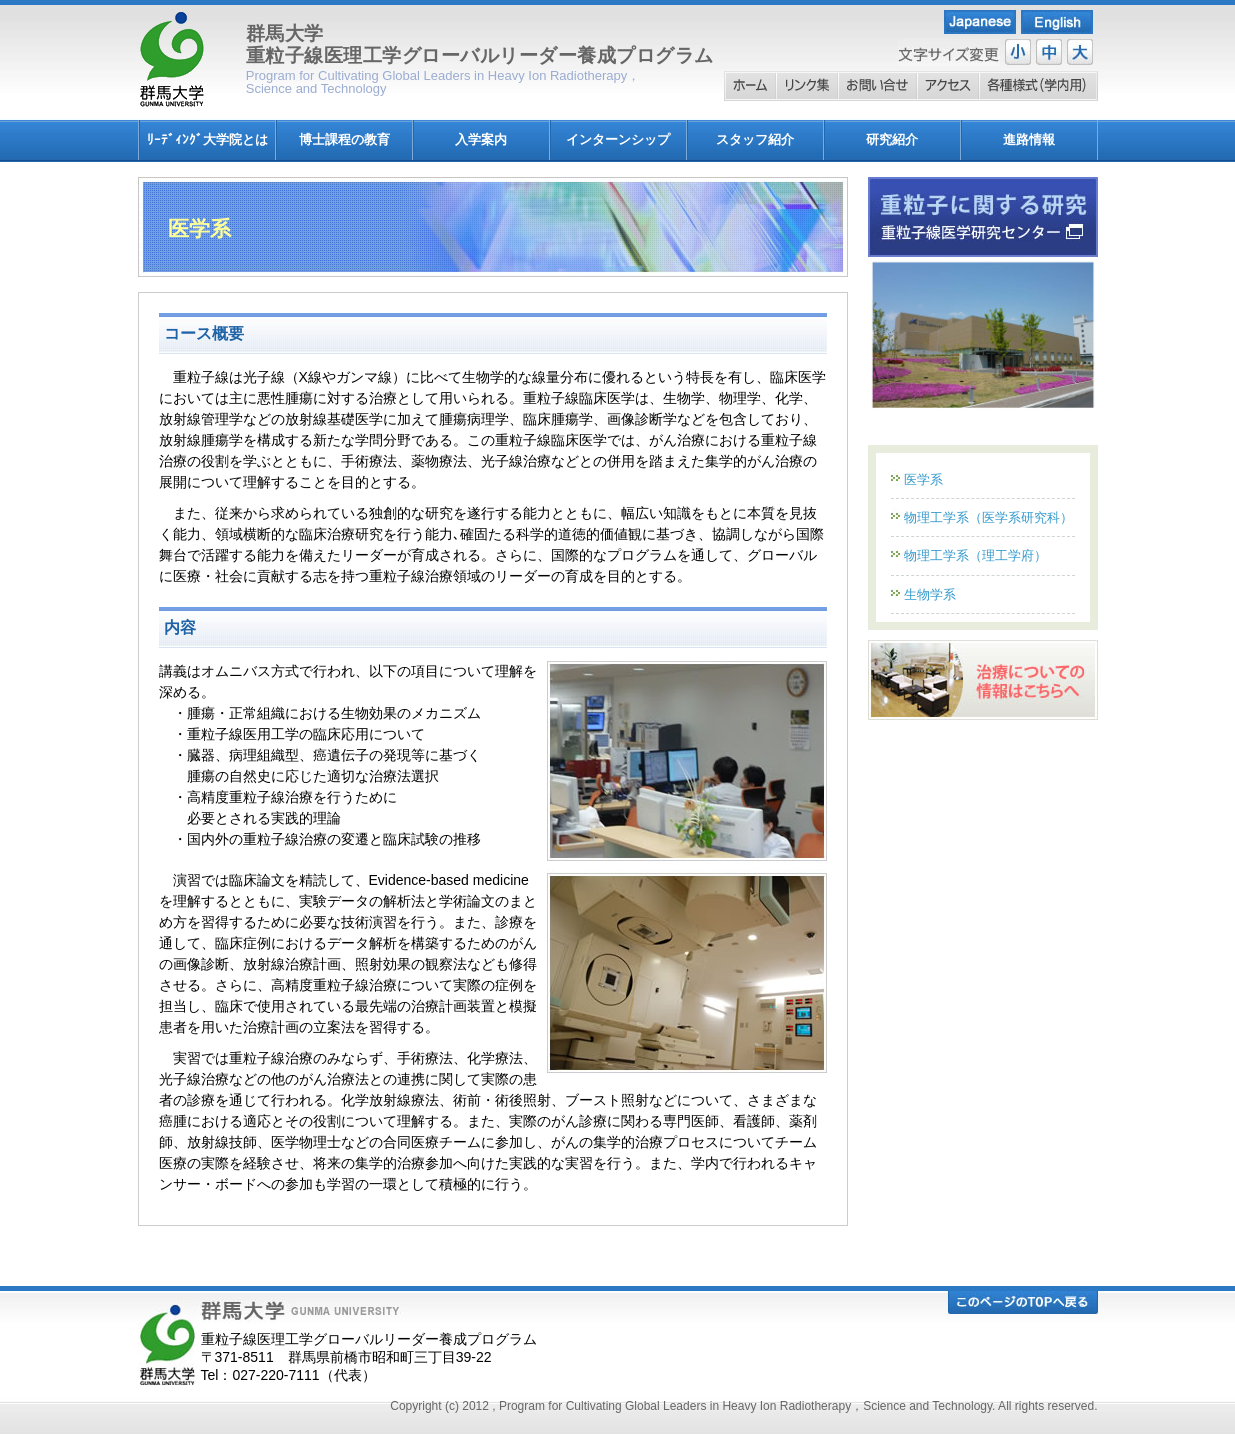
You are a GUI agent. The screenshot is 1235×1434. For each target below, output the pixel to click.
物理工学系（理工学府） (975, 555)
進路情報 (1029, 139)
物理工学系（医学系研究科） (988, 517)
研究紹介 (892, 139)
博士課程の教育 (344, 139)
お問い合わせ (877, 86)
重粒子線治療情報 (983, 680)
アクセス (948, 86)
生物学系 (930, 594)
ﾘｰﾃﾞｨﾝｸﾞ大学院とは (207, 139)
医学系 (923, 479)
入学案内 (481, 139)
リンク (807, 86)
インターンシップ (618, 139)
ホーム (750, 86)
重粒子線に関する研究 (983, 217)
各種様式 (1038, 86)
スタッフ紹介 (755, 139)
